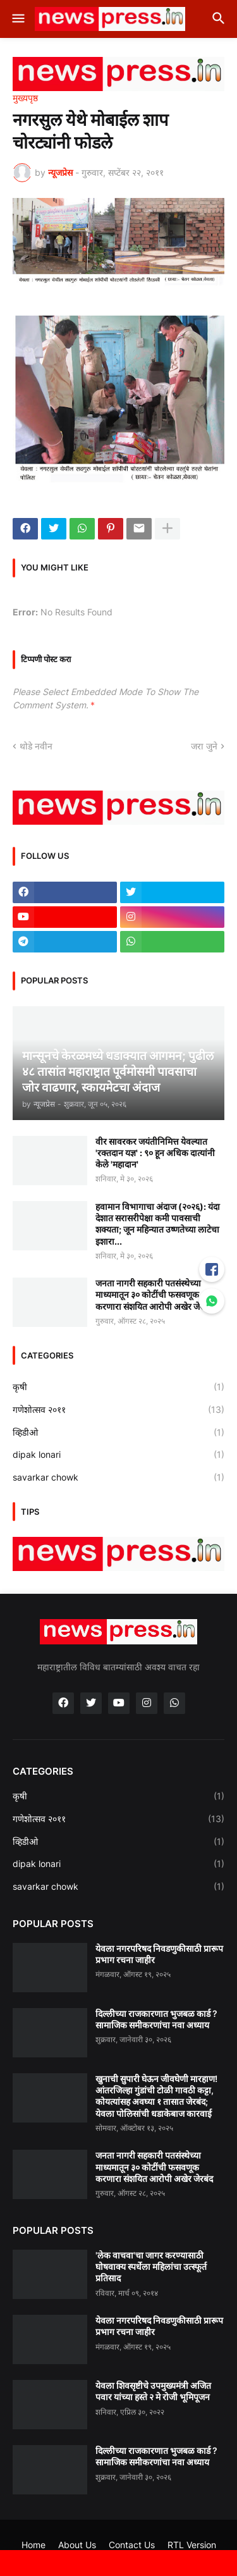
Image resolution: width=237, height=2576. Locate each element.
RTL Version (191, 2544)
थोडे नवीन (36, 746)
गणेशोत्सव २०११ (118, 1409)
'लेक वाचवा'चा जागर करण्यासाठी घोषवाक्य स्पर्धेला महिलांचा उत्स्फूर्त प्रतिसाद (151, 2266)
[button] (17, 19)
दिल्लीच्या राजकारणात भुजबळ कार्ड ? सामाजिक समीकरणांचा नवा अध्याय (156, 2019)
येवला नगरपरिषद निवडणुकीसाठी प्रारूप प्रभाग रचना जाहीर (159, 1954)
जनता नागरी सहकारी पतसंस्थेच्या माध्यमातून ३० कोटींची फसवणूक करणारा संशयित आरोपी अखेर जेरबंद (154, 1294)
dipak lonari (118, 1454)
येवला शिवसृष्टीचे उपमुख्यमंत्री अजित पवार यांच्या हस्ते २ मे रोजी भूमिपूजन (153, 2391)
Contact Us (132, 2544)
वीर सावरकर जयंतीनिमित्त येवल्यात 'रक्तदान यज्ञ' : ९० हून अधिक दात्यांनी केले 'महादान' (155, 1152)
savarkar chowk (118, 1477)
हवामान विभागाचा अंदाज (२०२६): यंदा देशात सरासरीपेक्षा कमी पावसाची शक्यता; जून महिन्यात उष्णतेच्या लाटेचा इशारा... (157, 1224)
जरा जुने (204, 746)
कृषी (118, 1387)
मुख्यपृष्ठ (25, 98)
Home (33, 2544)
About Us (77, 2544)
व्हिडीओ (118, 1432)
